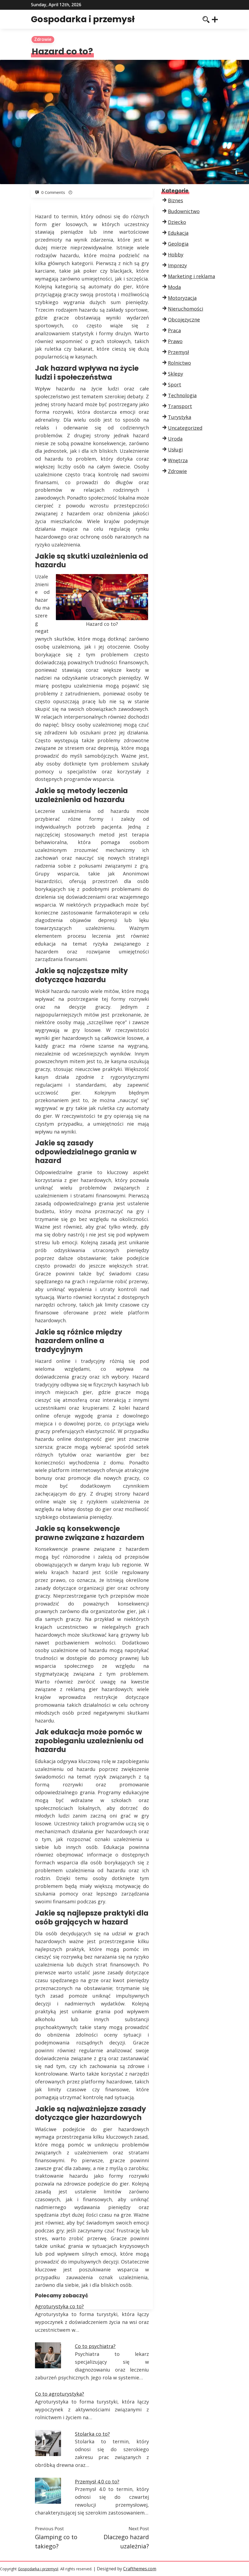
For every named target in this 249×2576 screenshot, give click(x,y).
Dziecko (177, 222)
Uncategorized (185, 428)
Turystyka (179, 417)
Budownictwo (184, 211)
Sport (174, 384)
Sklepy (175, 373)
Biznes (175, 200)
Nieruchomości (185, 308)
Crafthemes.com (139, 2569)
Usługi (175, 449)
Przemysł (178, 352)
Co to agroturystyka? (59, 2394)
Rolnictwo (179, 363)
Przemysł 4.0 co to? (97, 2481)
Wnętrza (178, 460)
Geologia (178, 243)
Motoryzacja (182, 298)
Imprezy (177, 265)
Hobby (175, 254)
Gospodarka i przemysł (83, 19)
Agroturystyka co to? (59, 2306)
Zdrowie (43, 39)
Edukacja (178, 233)
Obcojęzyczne (184, 319)
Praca (174, 330)
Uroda (175, 438)
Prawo (175, 341)
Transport (180, 406)
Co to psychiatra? (95, 2346)
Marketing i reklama (191, 276)
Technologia (182, 395)
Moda (174, 287)
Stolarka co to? (92, 2434)
